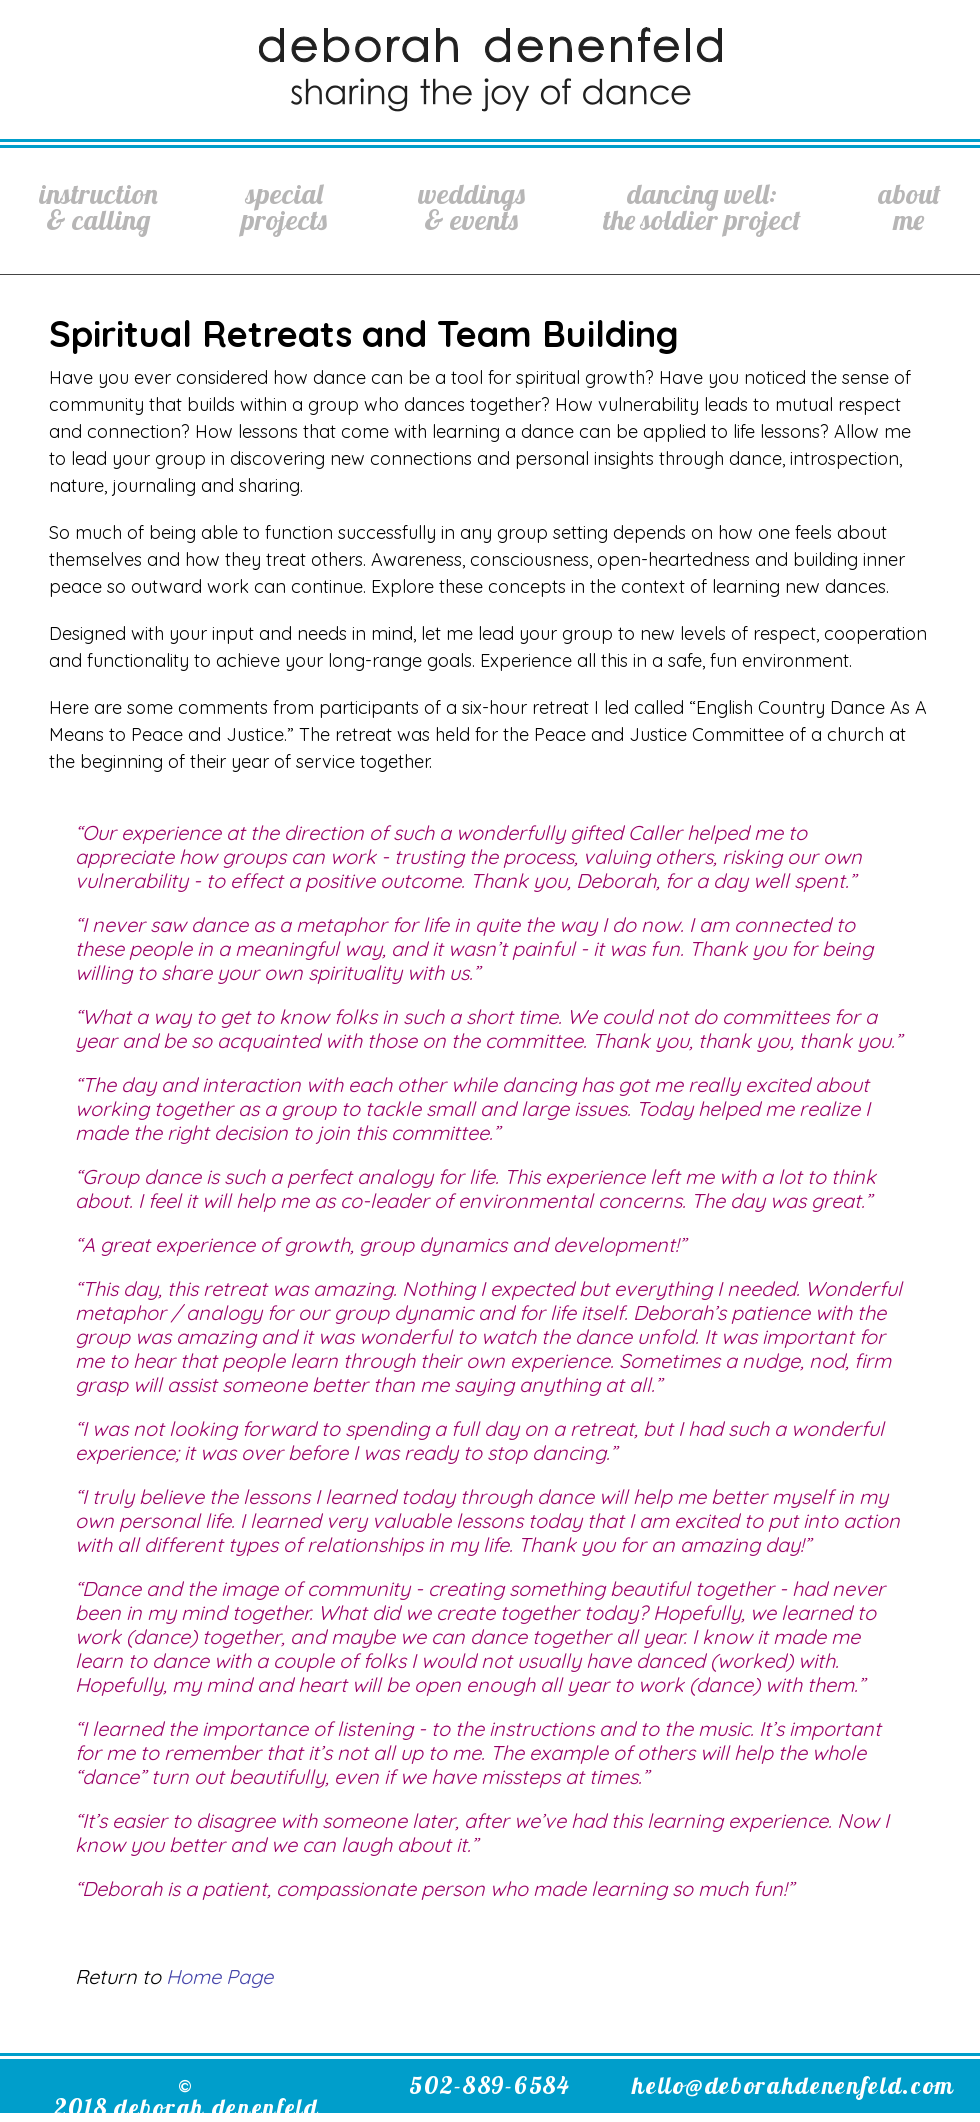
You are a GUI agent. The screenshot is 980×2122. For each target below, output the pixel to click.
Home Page (219, 1976)
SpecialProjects (284, 206)
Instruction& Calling (98, 206)
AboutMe (909, 206)
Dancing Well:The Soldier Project (702, 206)
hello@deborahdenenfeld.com (793, 2085)
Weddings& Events (471, 206)
